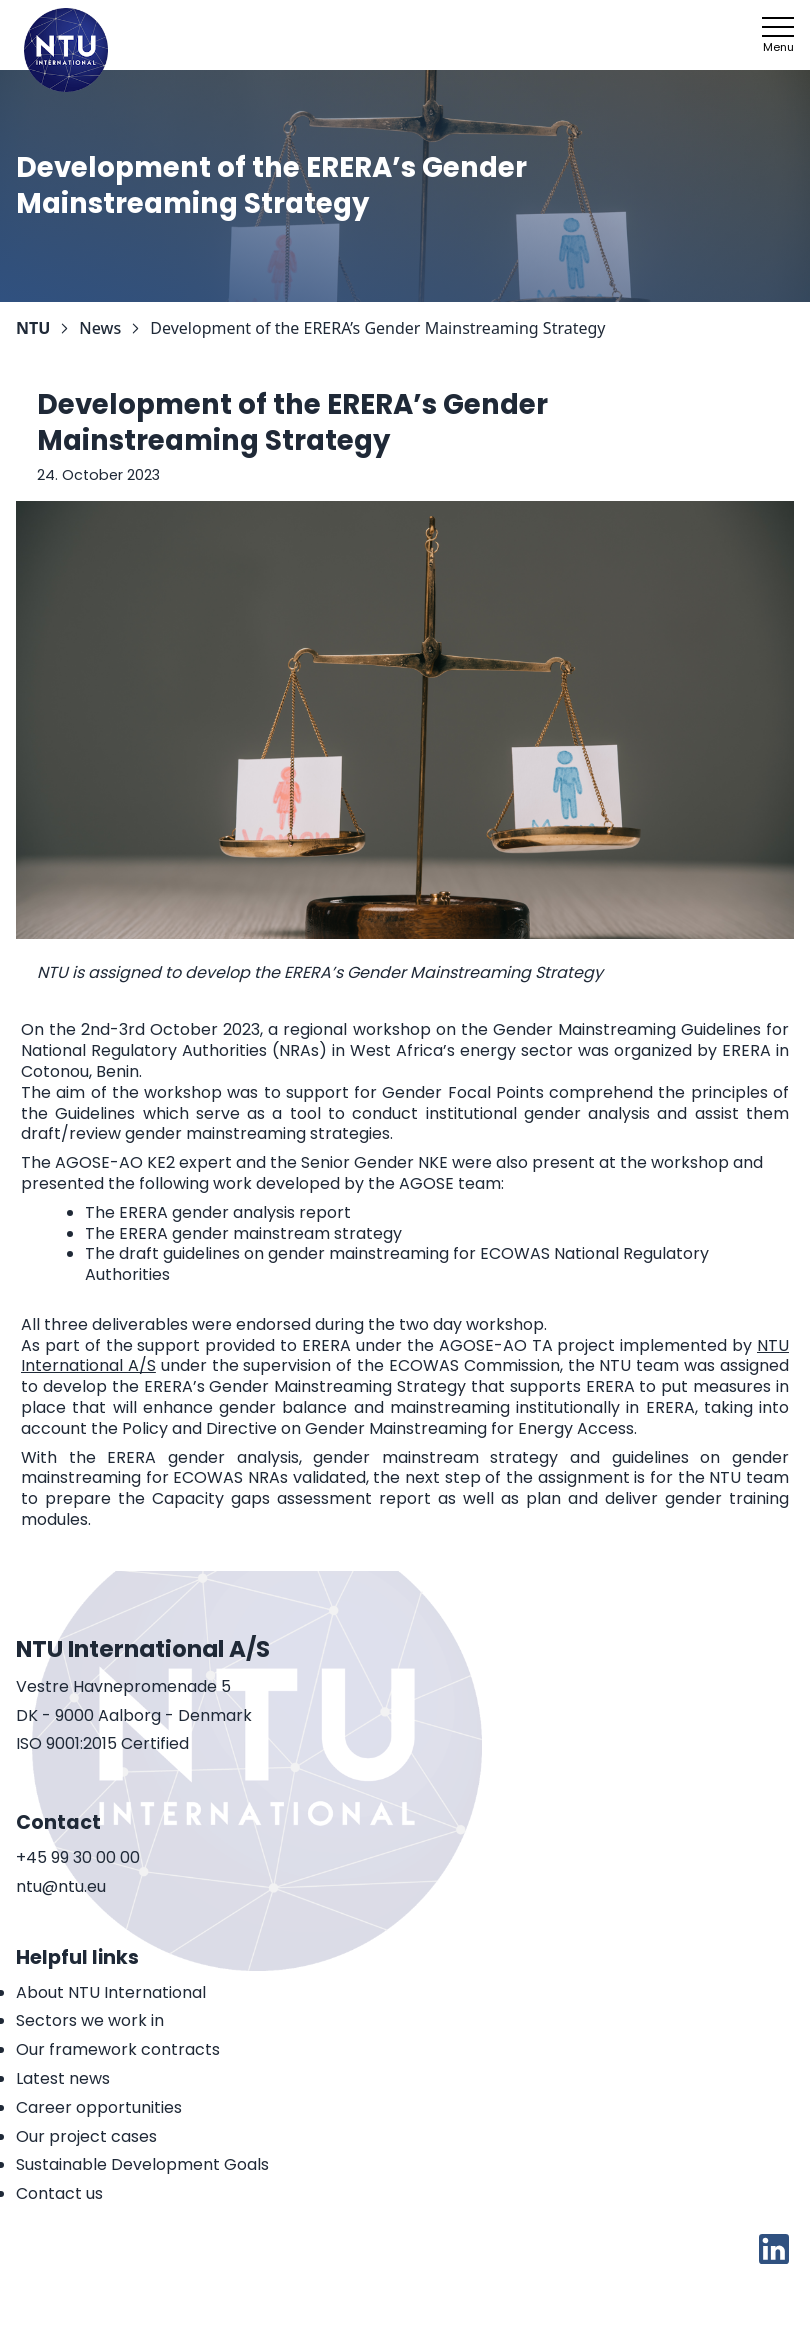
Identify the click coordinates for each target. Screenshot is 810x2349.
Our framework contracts (118, 2049)
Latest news (63, 2078)
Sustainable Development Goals (142, 2164)
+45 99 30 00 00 (78, 1858)
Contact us (59, 2193)
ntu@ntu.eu (61, 1887)
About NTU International (111, 1992)
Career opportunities (99, 2107)
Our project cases (86, 2136)
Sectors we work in (90, 2020)
